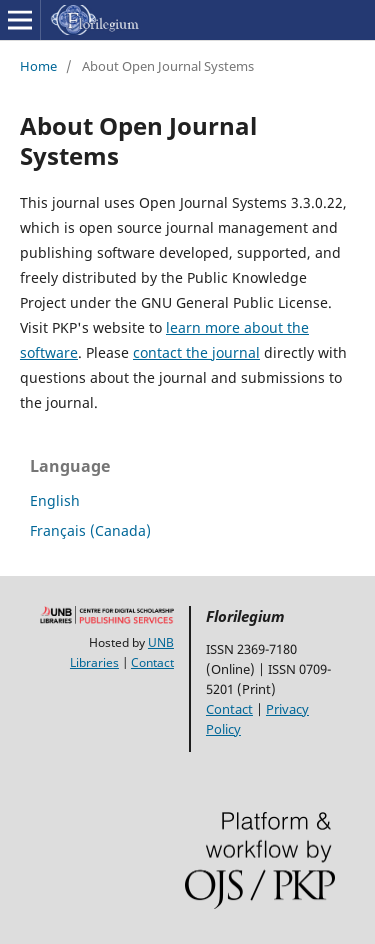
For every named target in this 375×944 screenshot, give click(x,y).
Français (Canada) (90, 530)
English (55, 500)
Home (38, 66)
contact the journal (196, 352)
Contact (152, 662)
